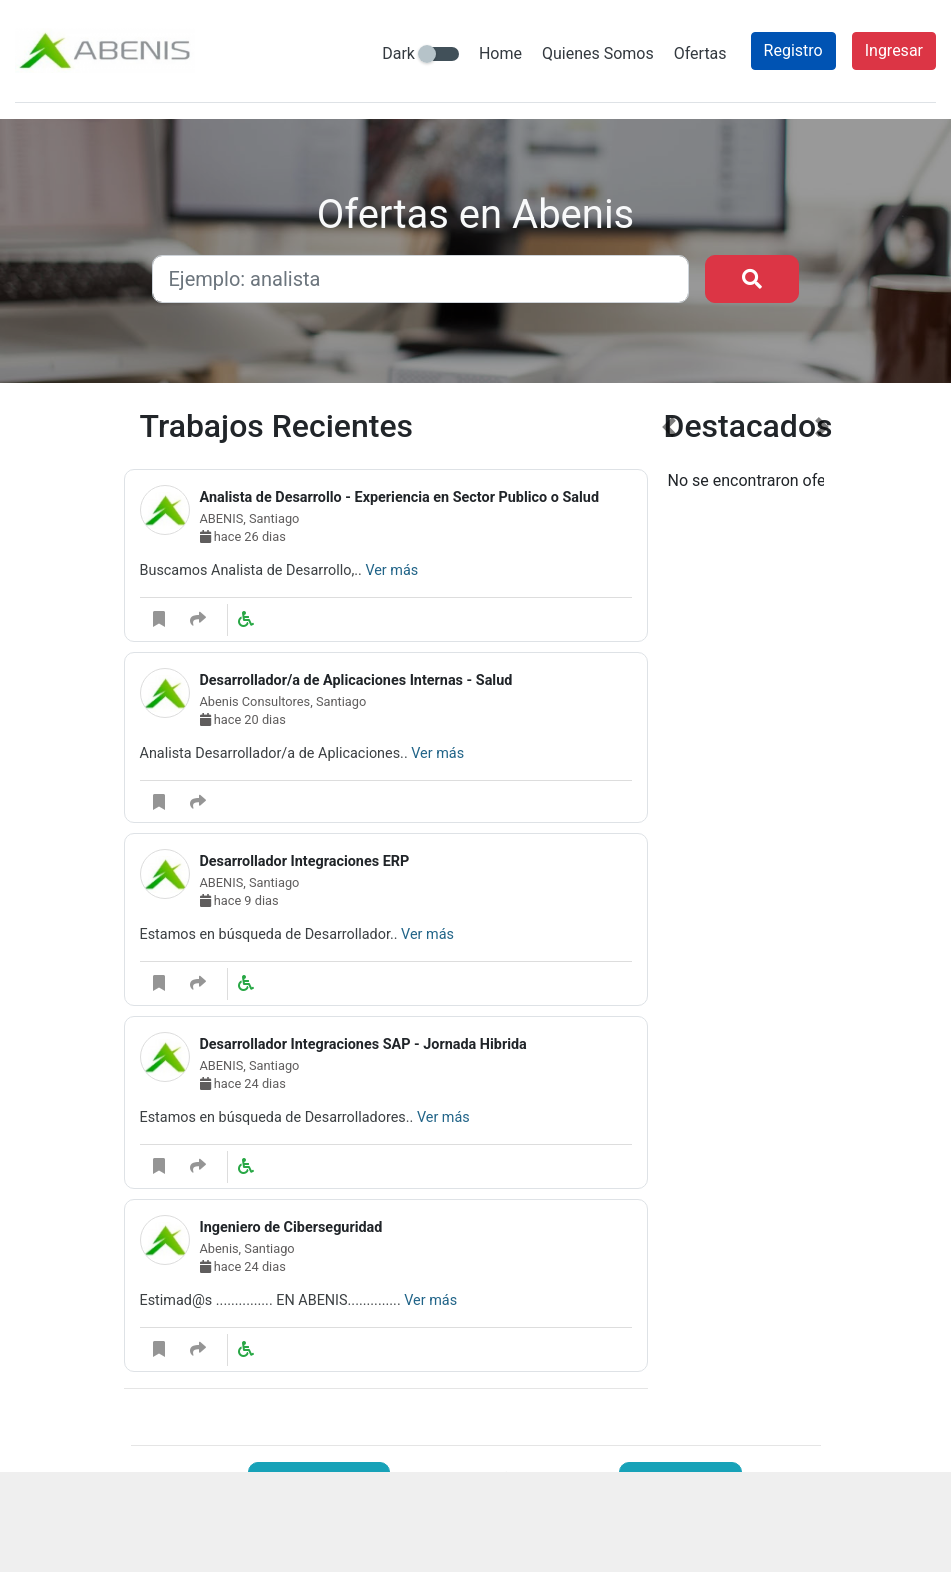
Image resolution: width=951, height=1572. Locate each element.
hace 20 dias (243, 719)
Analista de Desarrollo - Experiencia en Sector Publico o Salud (400, 497)
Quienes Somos (598, 53)
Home (500, 53)
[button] (669, 911)
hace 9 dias (239, 900)
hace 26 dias (243, 536)
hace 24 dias (243, 1083)
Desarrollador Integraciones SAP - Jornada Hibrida (363, 1044)
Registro (793, 50)
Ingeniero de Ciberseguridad (291, 1227)
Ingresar (894, 50)
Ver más (391, 570)
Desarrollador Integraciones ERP (305, 861)
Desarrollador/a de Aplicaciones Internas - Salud (356, 680)
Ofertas (700, 53)
